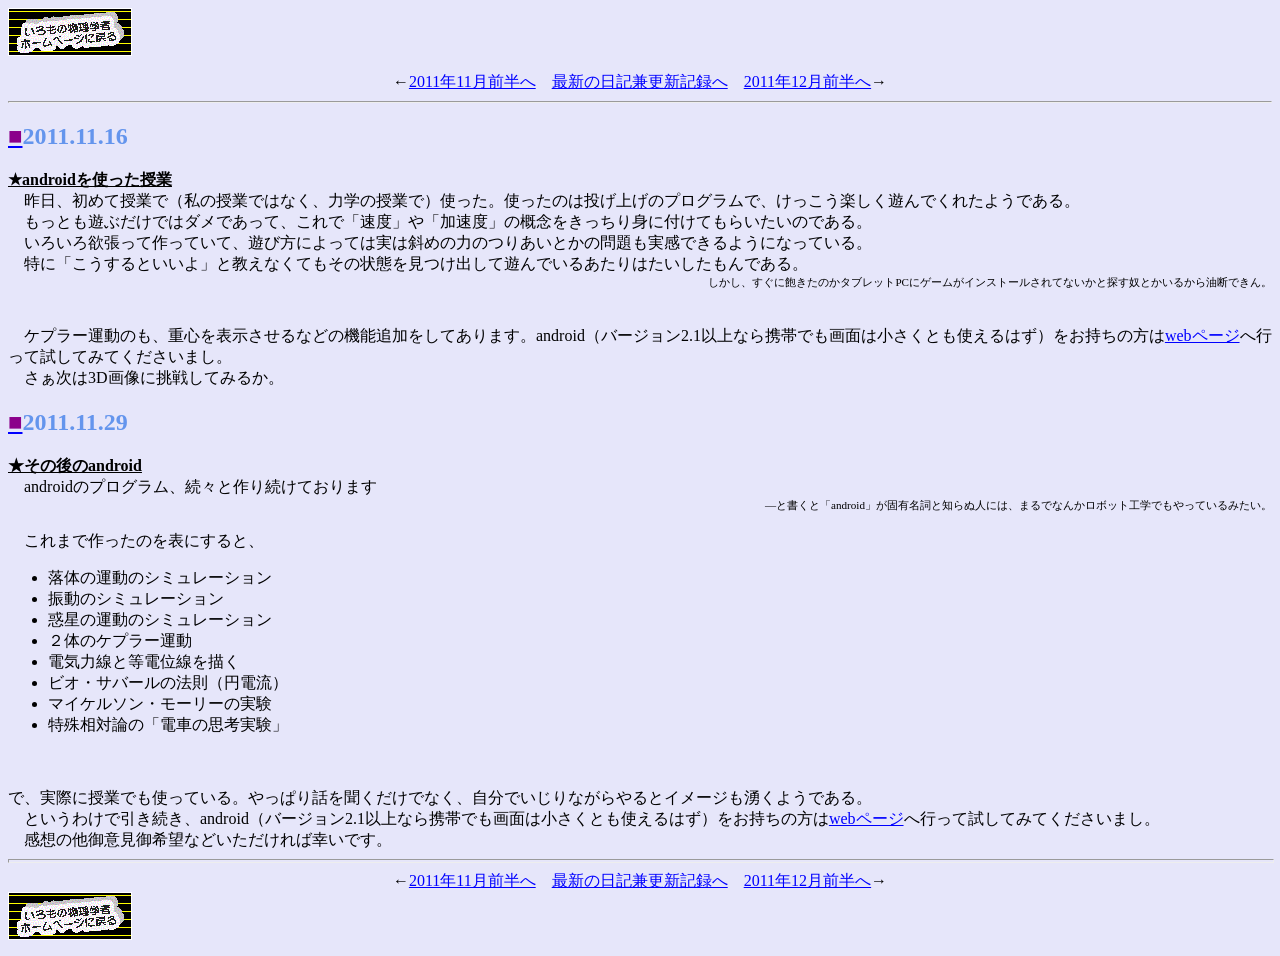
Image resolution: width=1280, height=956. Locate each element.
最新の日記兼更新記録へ (640, 81)
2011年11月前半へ (472, 81)
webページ (1202, 335)
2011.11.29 (75, 422)
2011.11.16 (75, 136)
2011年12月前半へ (807, 81)
